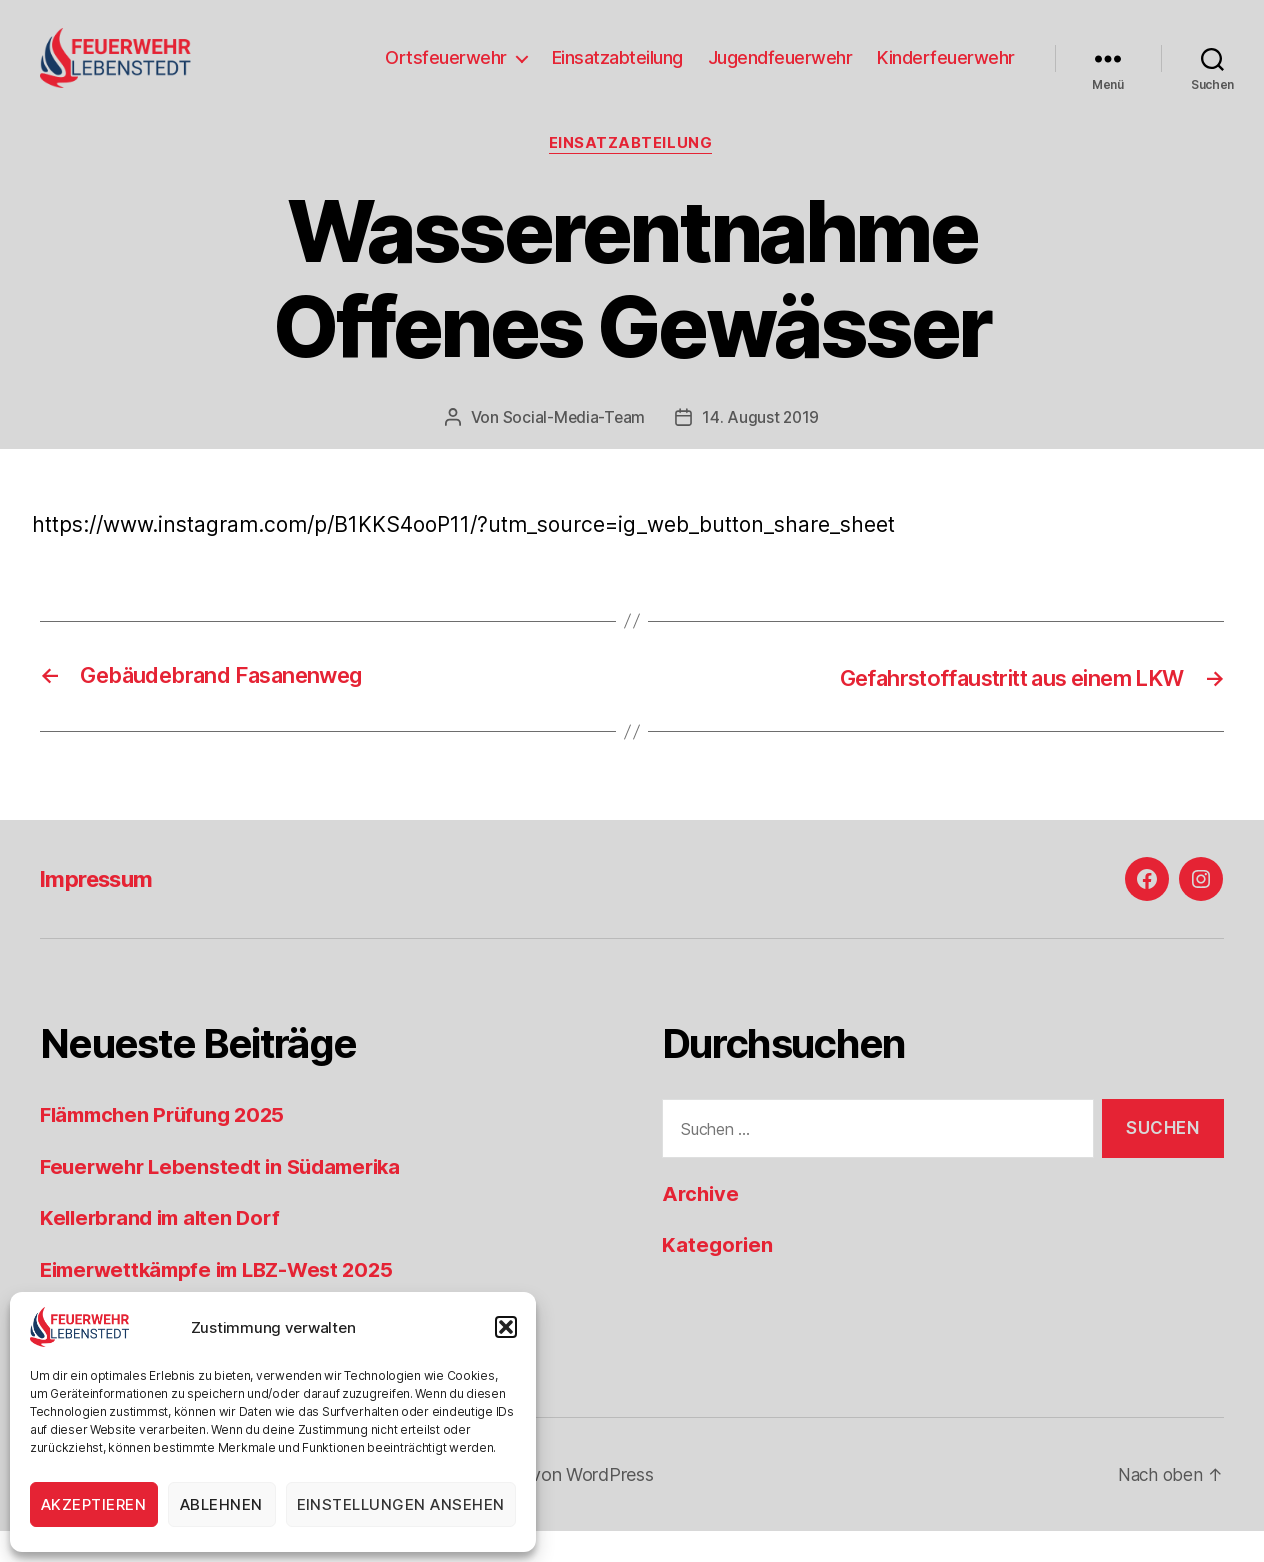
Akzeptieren (94, 1504)
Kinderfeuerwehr (946, 72)
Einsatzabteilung (617, 72)
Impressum (102, 910)
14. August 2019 (761, 449)
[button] (506, 1327)
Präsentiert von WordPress (546, 1505)
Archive (702, 1224)
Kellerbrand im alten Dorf (165, 1249)
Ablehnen (221, 1504)
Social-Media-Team (573, 449)
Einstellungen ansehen (401, 1504)
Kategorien (719, 1276)
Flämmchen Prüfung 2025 (168, 1146)
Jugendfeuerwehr (780, 72)
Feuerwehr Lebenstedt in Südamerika (229, 1197)
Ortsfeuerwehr (446, 72)
